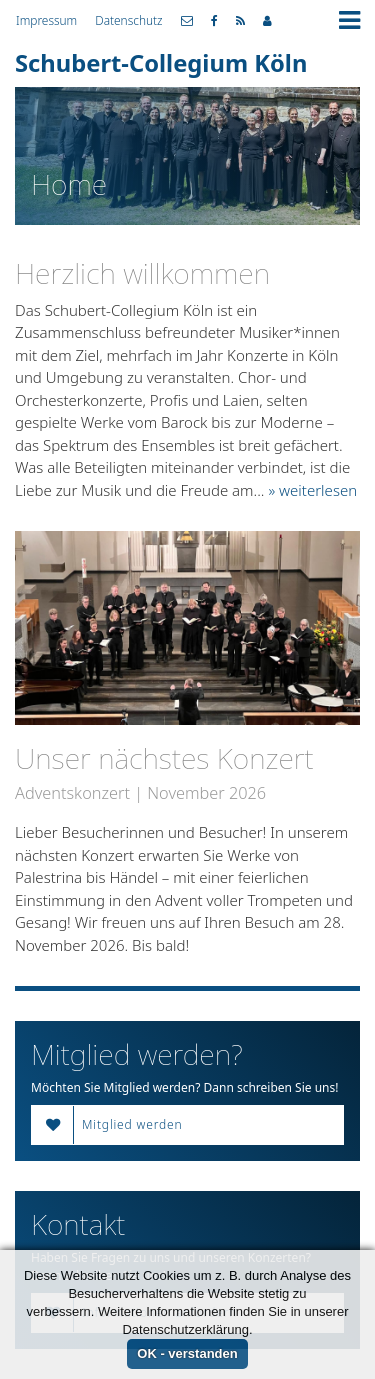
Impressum (46, 20)
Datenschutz (128, 20)
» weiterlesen (312, 490)
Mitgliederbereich (267, 21)
